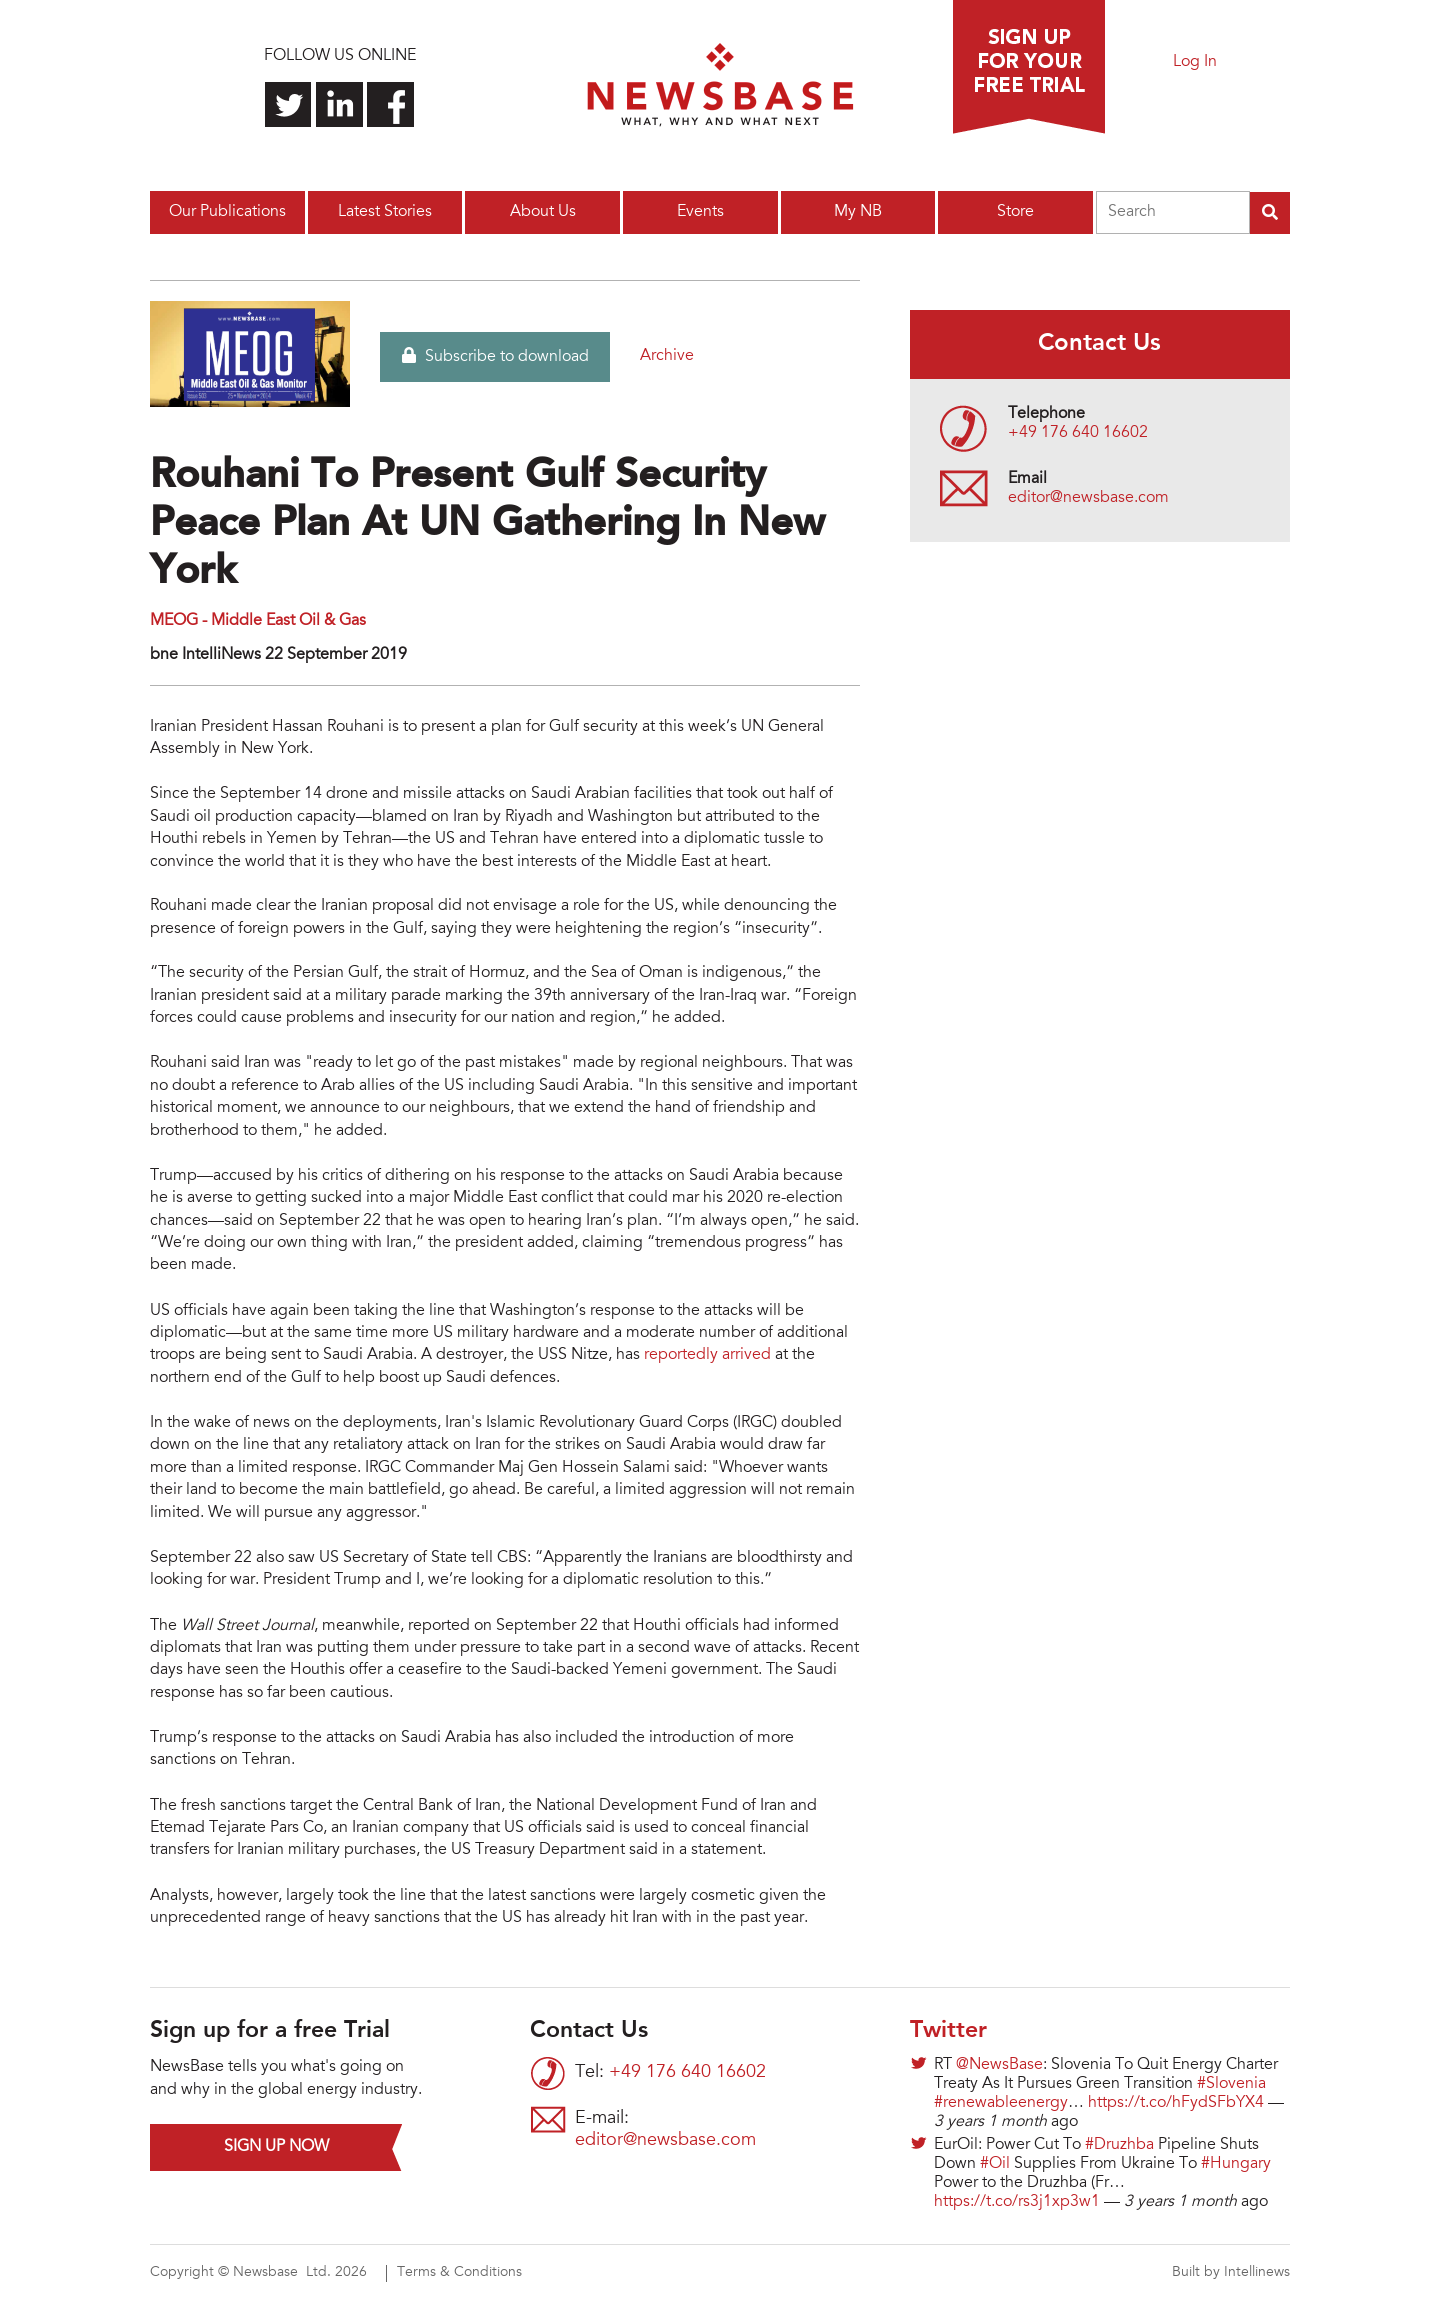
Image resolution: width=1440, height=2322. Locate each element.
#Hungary (1236, 2164)
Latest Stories (385, 212)
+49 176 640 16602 (1078, 433)
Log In (1195, 62)
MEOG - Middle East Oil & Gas (258, 621)
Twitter (948, 2031)
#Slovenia (1231, 2084)
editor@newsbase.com (1088, 498)
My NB (858, 212)
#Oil (995, 2164)
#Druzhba (1119, 2145)
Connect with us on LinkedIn (339, 104)
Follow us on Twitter (288, 104)
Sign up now (276, 2147)
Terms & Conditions (459, 2273)
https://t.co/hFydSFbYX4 (1176, 2103)
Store (1015, 212)
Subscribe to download (495, 356)
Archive (667, 356)
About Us (543, 212)
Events (700, 212)
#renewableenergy (1001, 2103)
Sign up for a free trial (1029, 67)
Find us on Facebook (390, 104)
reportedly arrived (707, 1355)
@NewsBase (999, 2065)
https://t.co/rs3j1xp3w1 (1017, 2202)
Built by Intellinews (1231, 2273)
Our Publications (227, 212)
